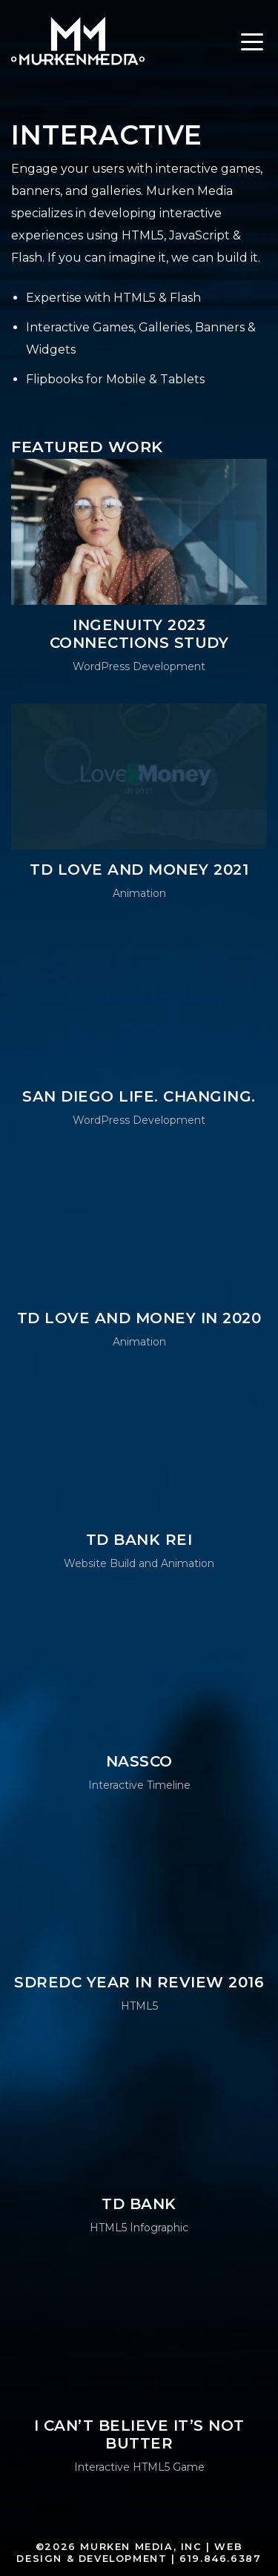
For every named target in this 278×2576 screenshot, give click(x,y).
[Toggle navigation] (252, 44)
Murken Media (78, 41)
